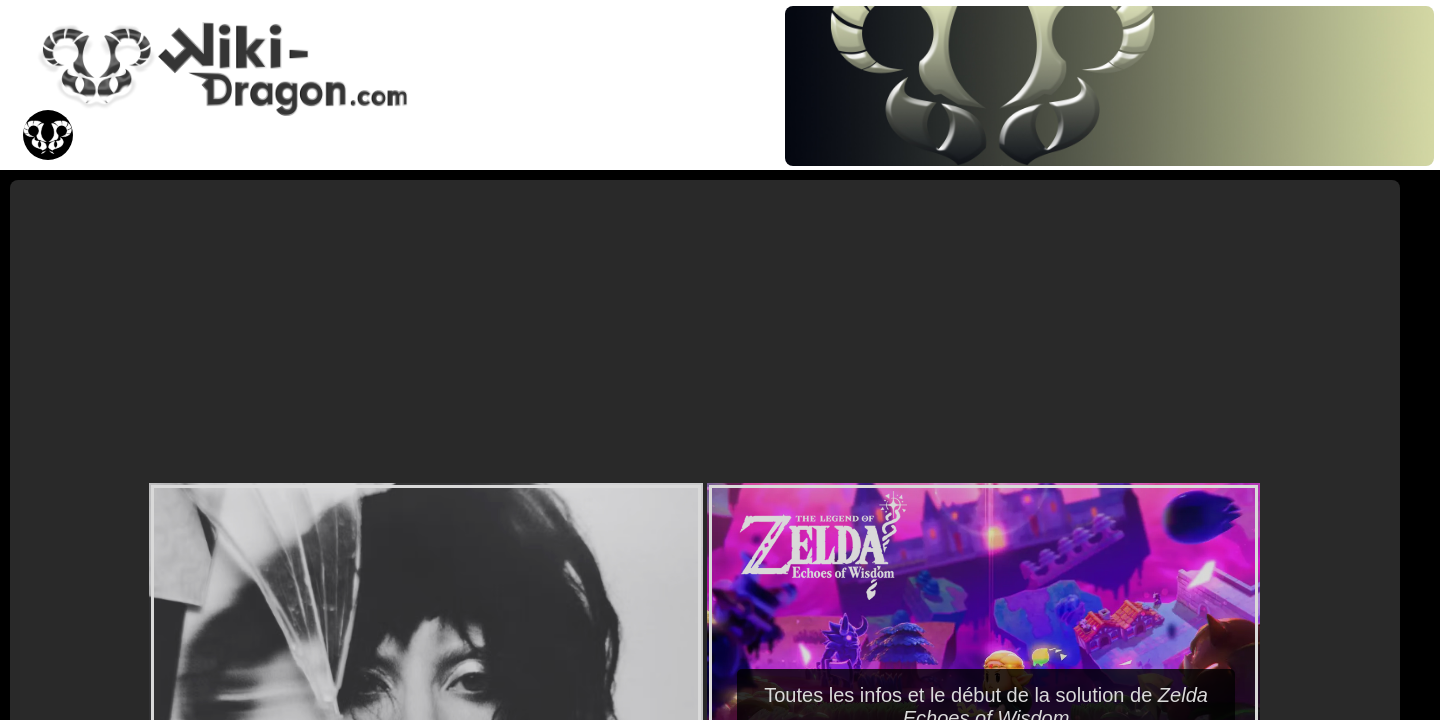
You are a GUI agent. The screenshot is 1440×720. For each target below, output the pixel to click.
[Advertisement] (705, 330)
